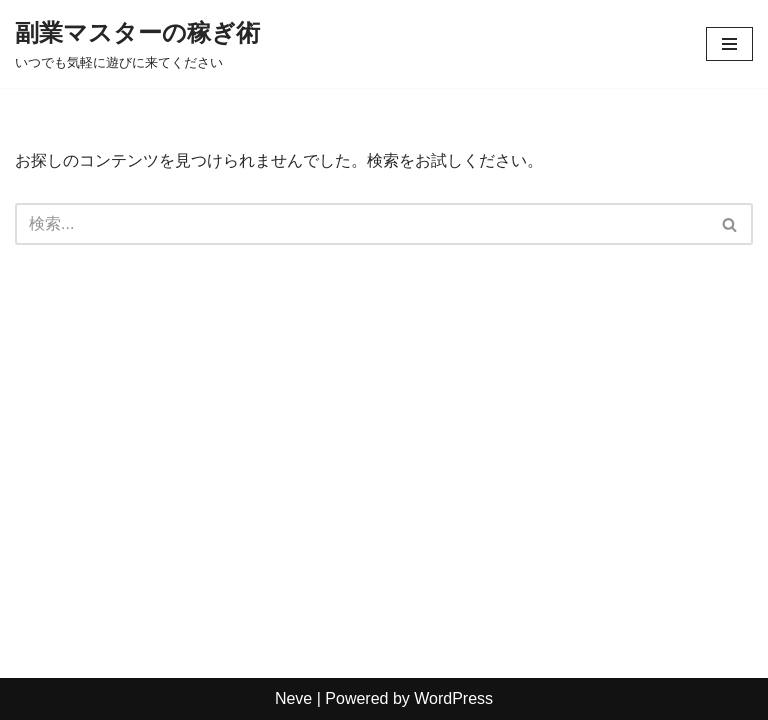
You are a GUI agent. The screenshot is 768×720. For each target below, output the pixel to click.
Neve (293, 698)
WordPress (453, 698)
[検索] (361, 224)
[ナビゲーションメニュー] (729, 44)
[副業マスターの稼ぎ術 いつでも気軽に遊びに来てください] (137, 44)
